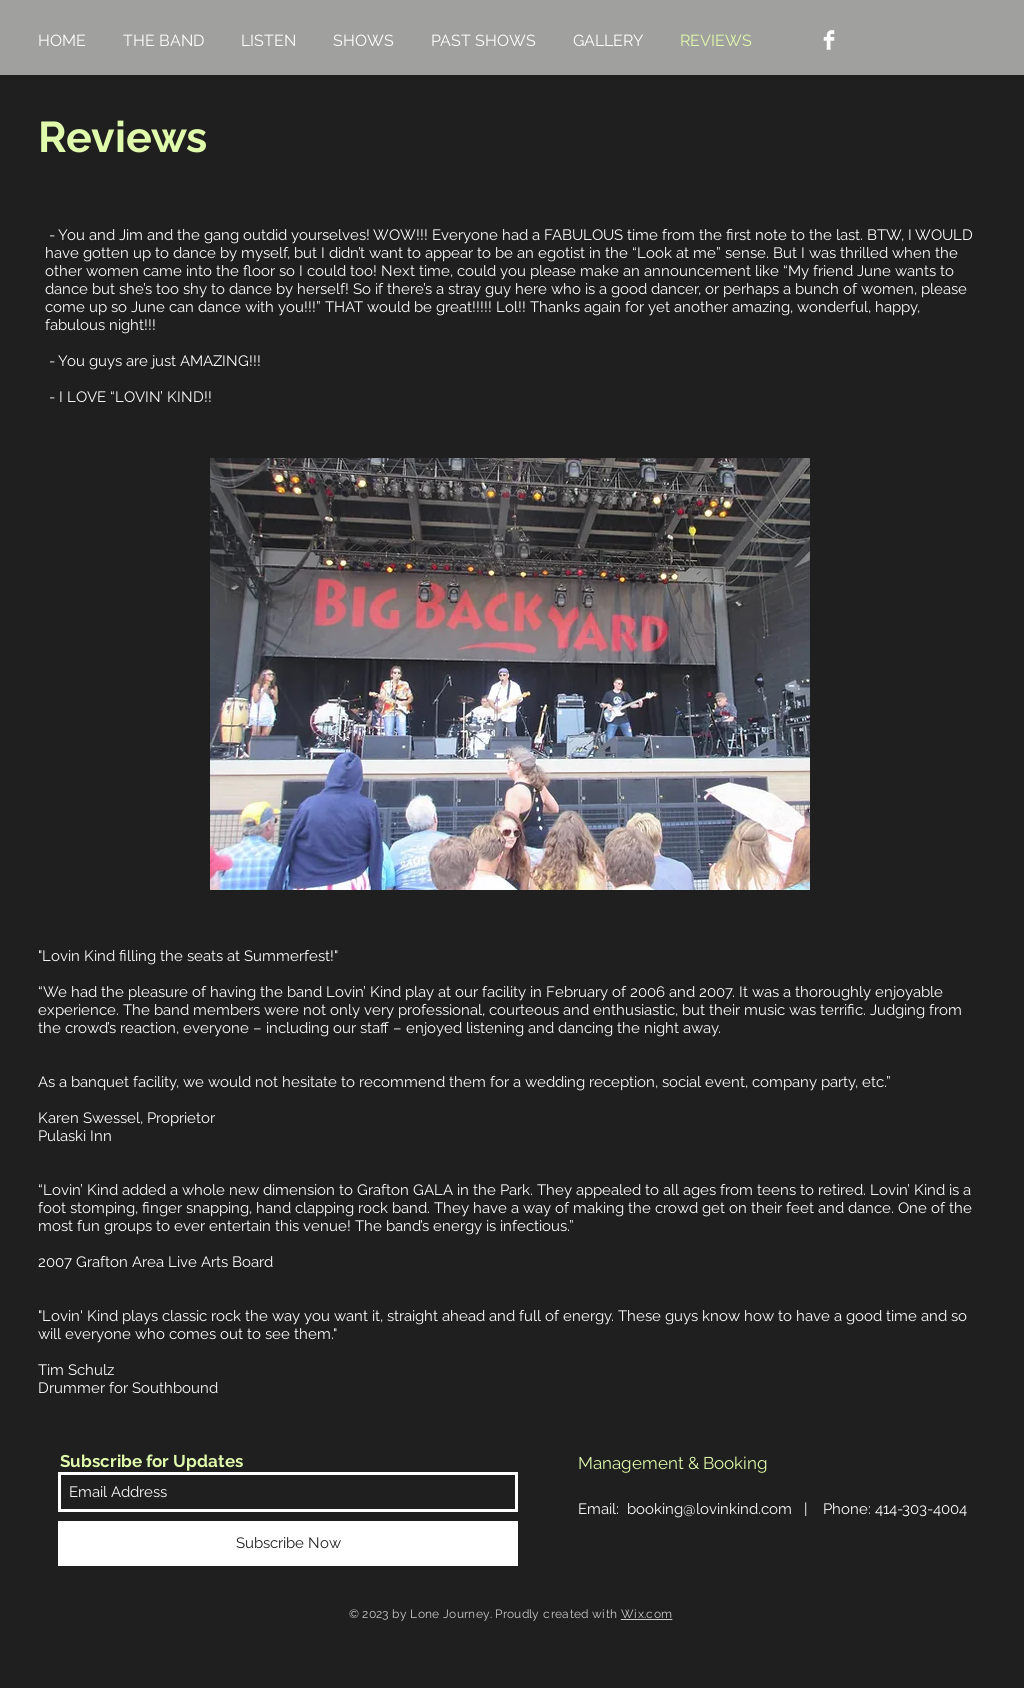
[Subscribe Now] (288, 1543)
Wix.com (647, 1614)
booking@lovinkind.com (709, 1509)
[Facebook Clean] (829, 40)
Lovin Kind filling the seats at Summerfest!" (190, 956)
